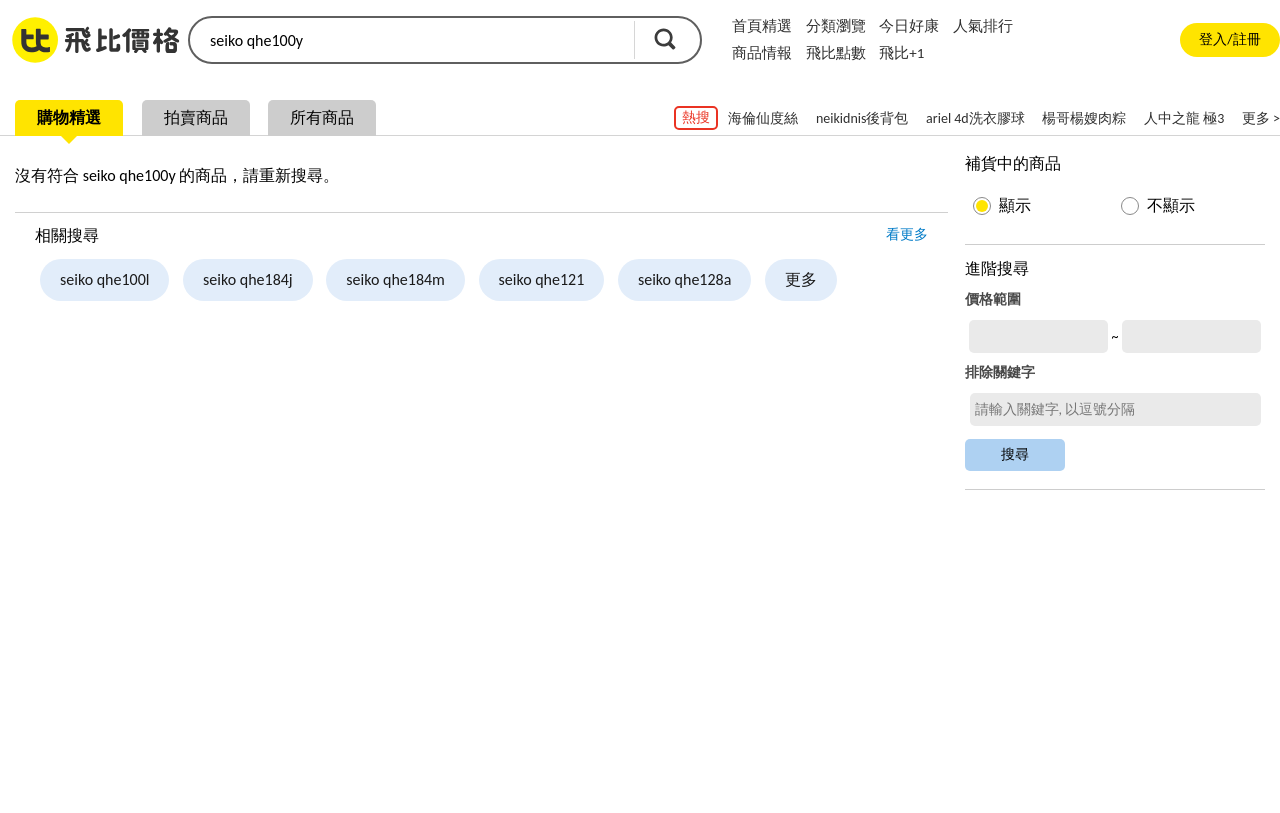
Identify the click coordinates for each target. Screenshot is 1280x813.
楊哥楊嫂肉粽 (1084, 118)
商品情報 (762, 53)
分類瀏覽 (836, 26)
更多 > (1261, 118)
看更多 (907, 234)
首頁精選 (762, 26)
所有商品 (322, 117)
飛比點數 (836, 53)
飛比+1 (901, 53)
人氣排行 (983, 26)
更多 (801, 279)
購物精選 (69, 117)
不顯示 (1171, 205)
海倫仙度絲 (763, 118)
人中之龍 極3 (1184, 118)
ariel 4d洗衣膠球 (975, 118)
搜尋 (665, 39)
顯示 (1015, 205)
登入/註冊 (1229, 39)
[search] (410, 40)
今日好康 (909, 26)
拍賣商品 (196, 117)
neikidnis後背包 (862, 118)
